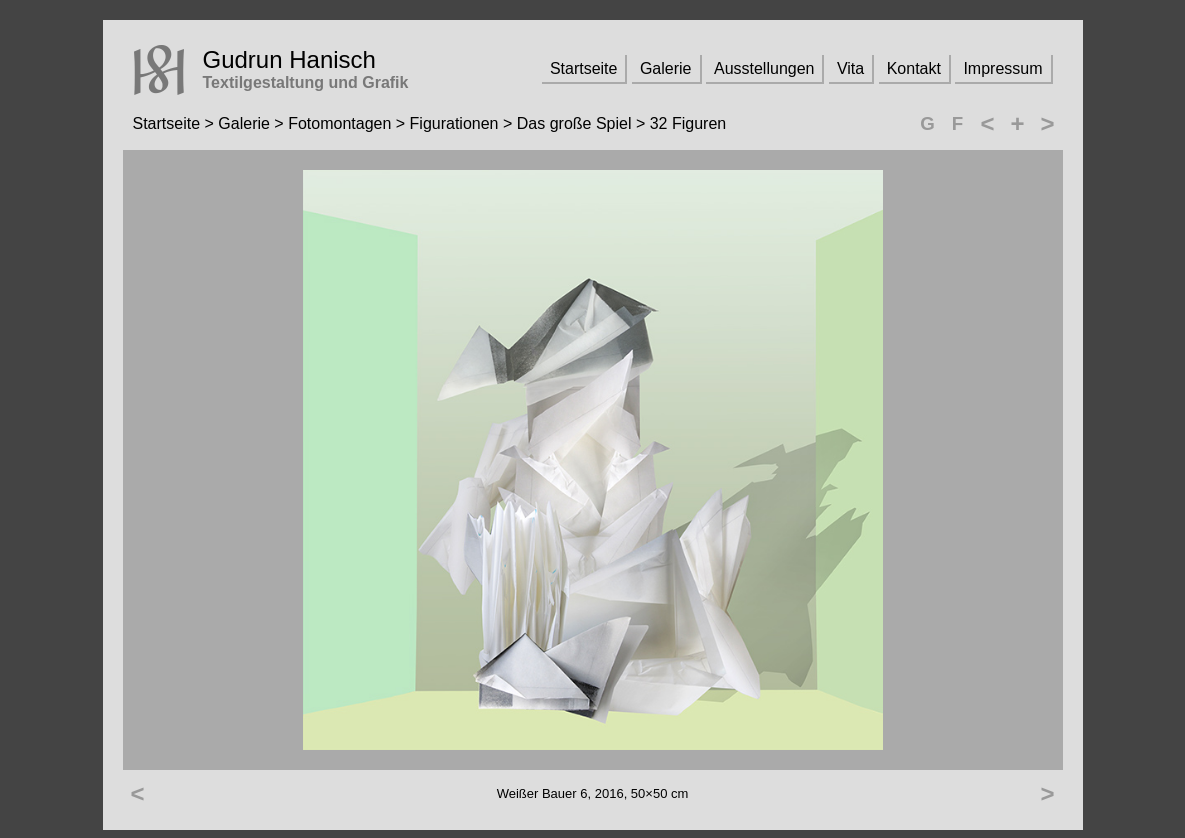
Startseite (584, 68)
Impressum (1002, 68)
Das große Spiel (574, 123)
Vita (850, 68)
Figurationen (454, 123)
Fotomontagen (339, 123)
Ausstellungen (764, 68)
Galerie (666, 68)
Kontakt (914, 68)
